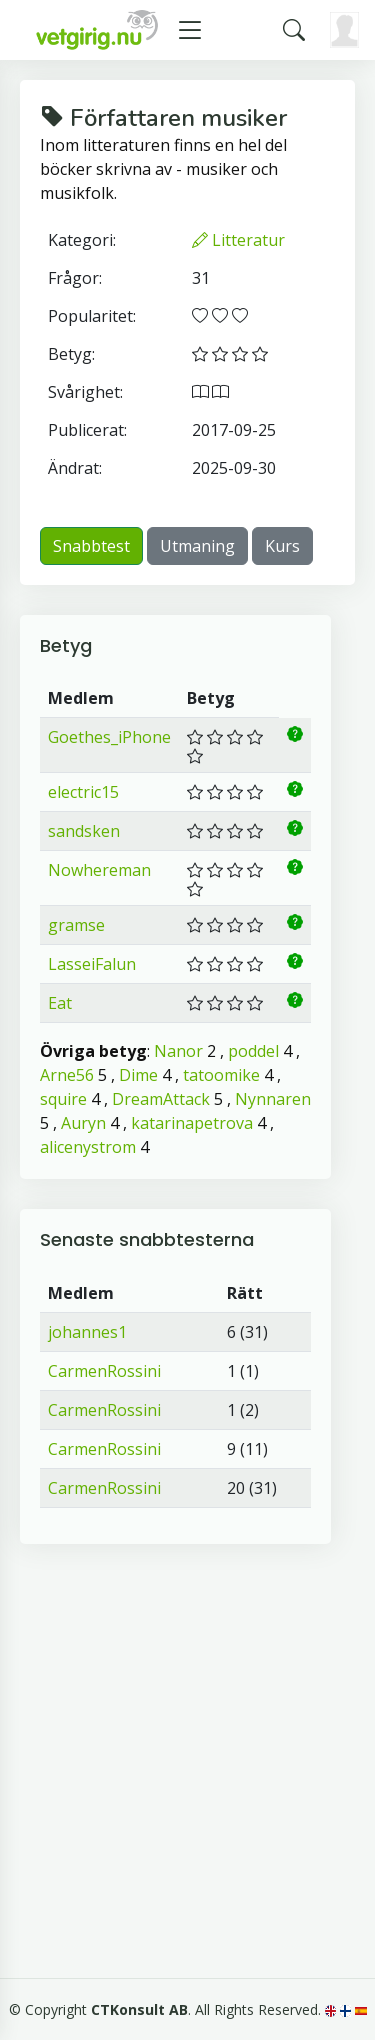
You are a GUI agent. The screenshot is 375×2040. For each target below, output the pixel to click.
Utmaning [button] (197, 546)
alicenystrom (88, 1147)
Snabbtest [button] (91, 546)
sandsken (84, 831)
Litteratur (238, 240)
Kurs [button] (282, 546)
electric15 (83, 792)
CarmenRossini (104, 1371)
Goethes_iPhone (109, 737)
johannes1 (87, 1332)
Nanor (178, 1051)
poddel (253, 1051)
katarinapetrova (192, 1123)
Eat (60, 1003)
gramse (76, 925)
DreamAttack (161, 1099)
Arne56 (67, 1075)
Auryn (83, 1123)
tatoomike (221, 1075)
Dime (138, 1075)
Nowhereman (99, 870)
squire (63, 1099)
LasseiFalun (92, 964)
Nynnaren (273, 1099)
